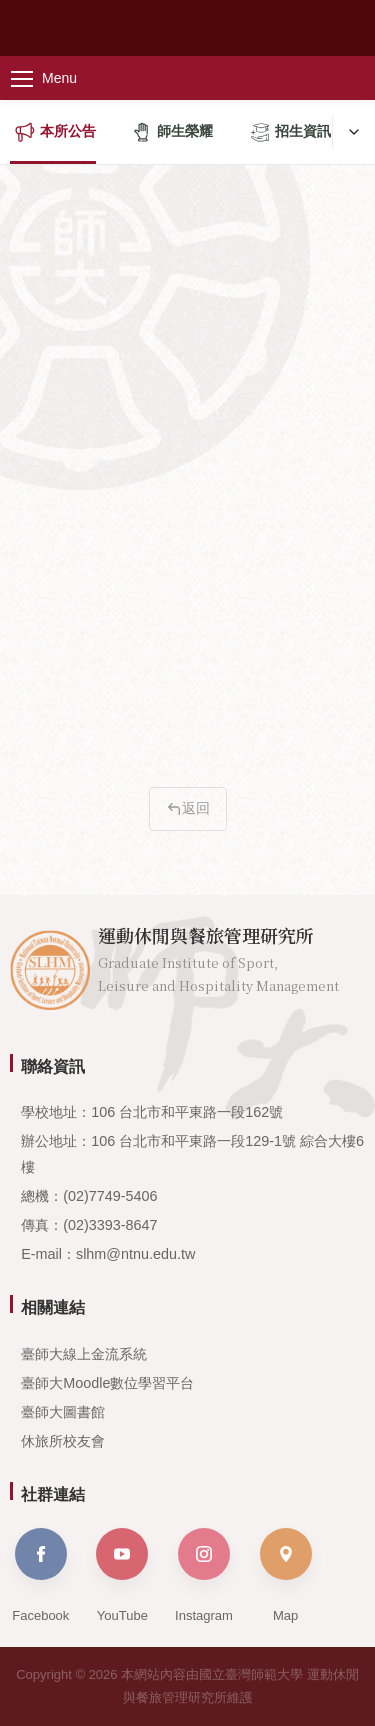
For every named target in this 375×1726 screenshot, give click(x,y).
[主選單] (60, 78)
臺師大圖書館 (63, 1412)
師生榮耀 (172, 132)
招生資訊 (290, 132)
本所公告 (55, 132)
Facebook (40, 1575)
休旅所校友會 (63, 1441)
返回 (188, 808)
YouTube (122, 1575)
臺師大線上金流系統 (84, 1354)
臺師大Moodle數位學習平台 (107, 1383)
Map (286, 1575)
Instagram (204, 1575)
